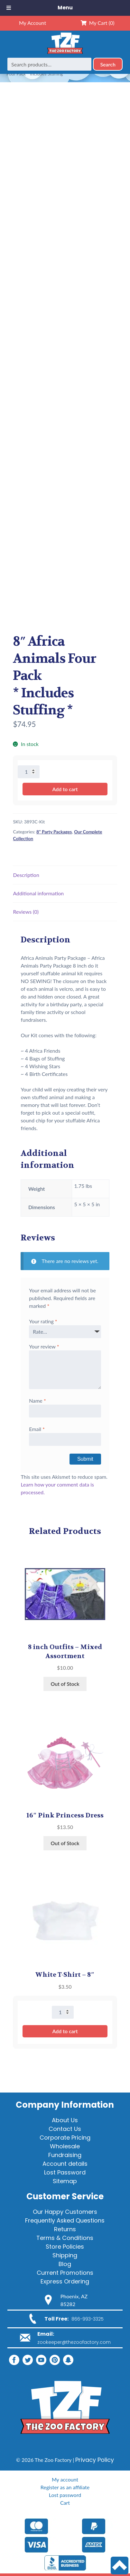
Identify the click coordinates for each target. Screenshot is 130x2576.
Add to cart (65, 789)
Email (37, 1429)
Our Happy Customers (65, 2212)
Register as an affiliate (65, 2487)
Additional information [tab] (38, 893)
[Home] (65, 54)
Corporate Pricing (65, 2137)
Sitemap (65, 2181)
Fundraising (64, 2155)
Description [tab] (26, 875)
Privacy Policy (94, 2460)
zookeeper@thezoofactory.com (74, 2342)
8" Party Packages (54, 831)
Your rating (43, 1321)
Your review (44, 1346)
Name (37, 1400)
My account (65, 2479)
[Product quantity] (29, 771)
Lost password (65, 2495)
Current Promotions (65, 2273)
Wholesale (65, 2146)
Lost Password (65, 2172)
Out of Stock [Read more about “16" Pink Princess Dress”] (65, 1843)
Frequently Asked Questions (65, 2220)
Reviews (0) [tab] (26, 912)
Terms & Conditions (64, 2238)
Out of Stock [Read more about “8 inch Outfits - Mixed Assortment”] (65, 1684)
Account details (65, 2164)
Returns (65, 2229)
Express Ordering (65, 2281)
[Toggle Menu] (8, 8)
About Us (65, 2120)
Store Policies (65, 2247)
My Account (32, 23)
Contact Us (65, 2129)
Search (108, 64)
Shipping (64, 2255)
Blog (65, 2264)
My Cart (98, 23)
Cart (65, 2503)
